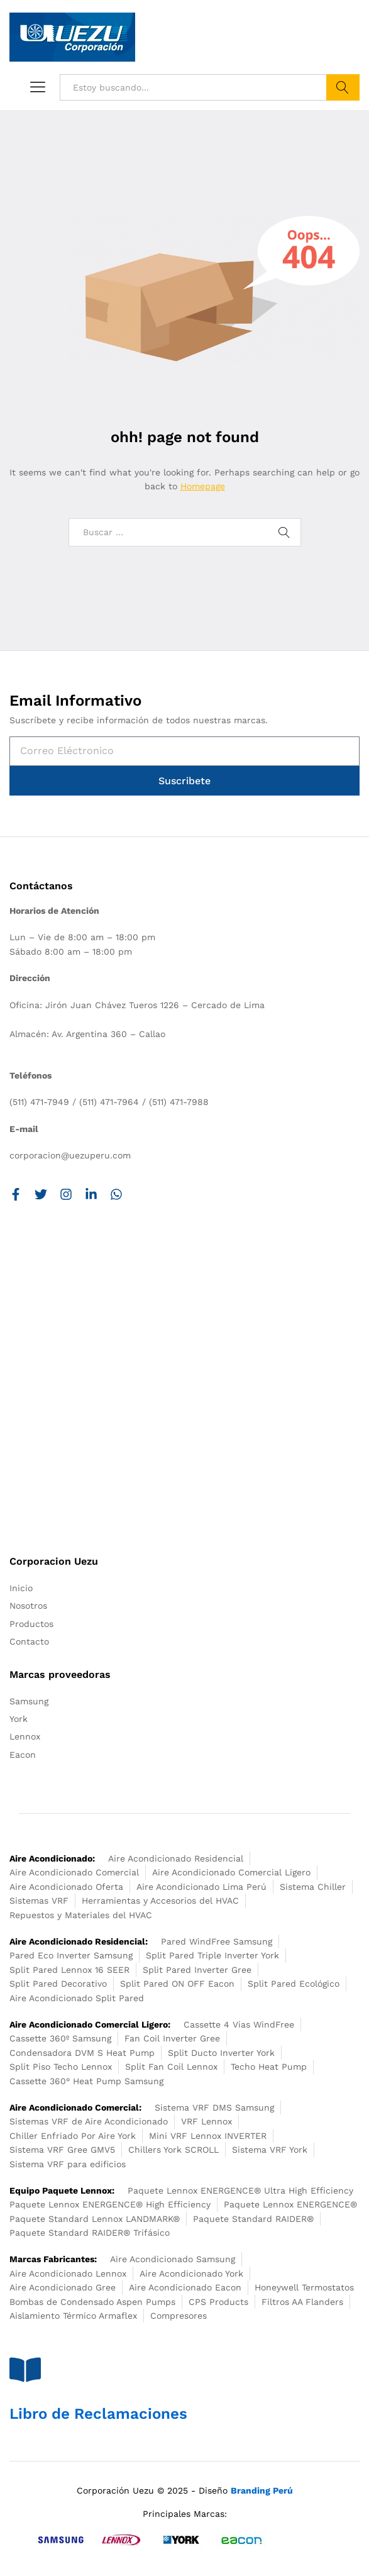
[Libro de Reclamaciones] (25, 2369)
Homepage (202, 486)
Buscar (343, 87)
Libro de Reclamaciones (98, 2414)
